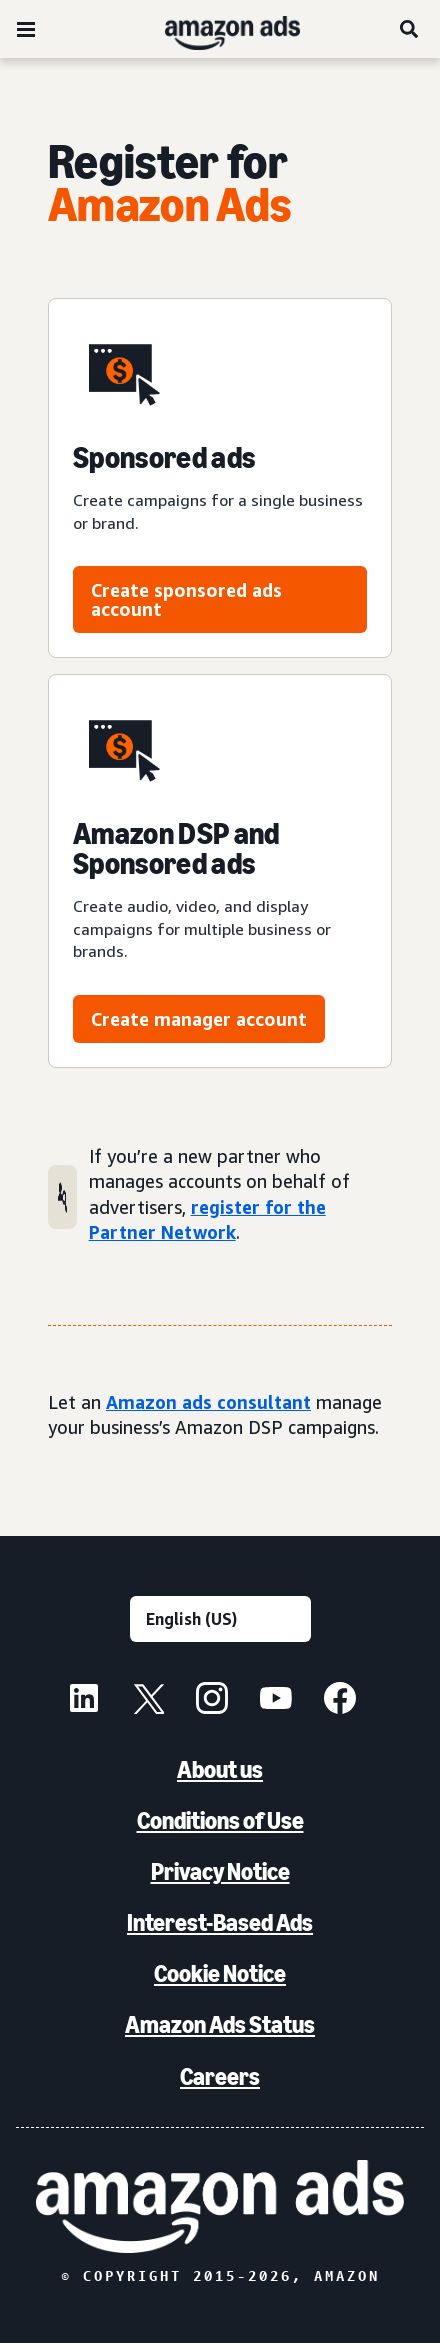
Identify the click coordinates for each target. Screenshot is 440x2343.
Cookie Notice (220, 1973)
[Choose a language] (220, 1619)
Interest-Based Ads (220, 1922)
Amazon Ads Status (220, 2024)
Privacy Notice (220, 1871)
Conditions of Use (220, 1820)
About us (220, 1769)
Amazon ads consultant (208, 1402)
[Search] (410, 29)
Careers (220, 2076)
